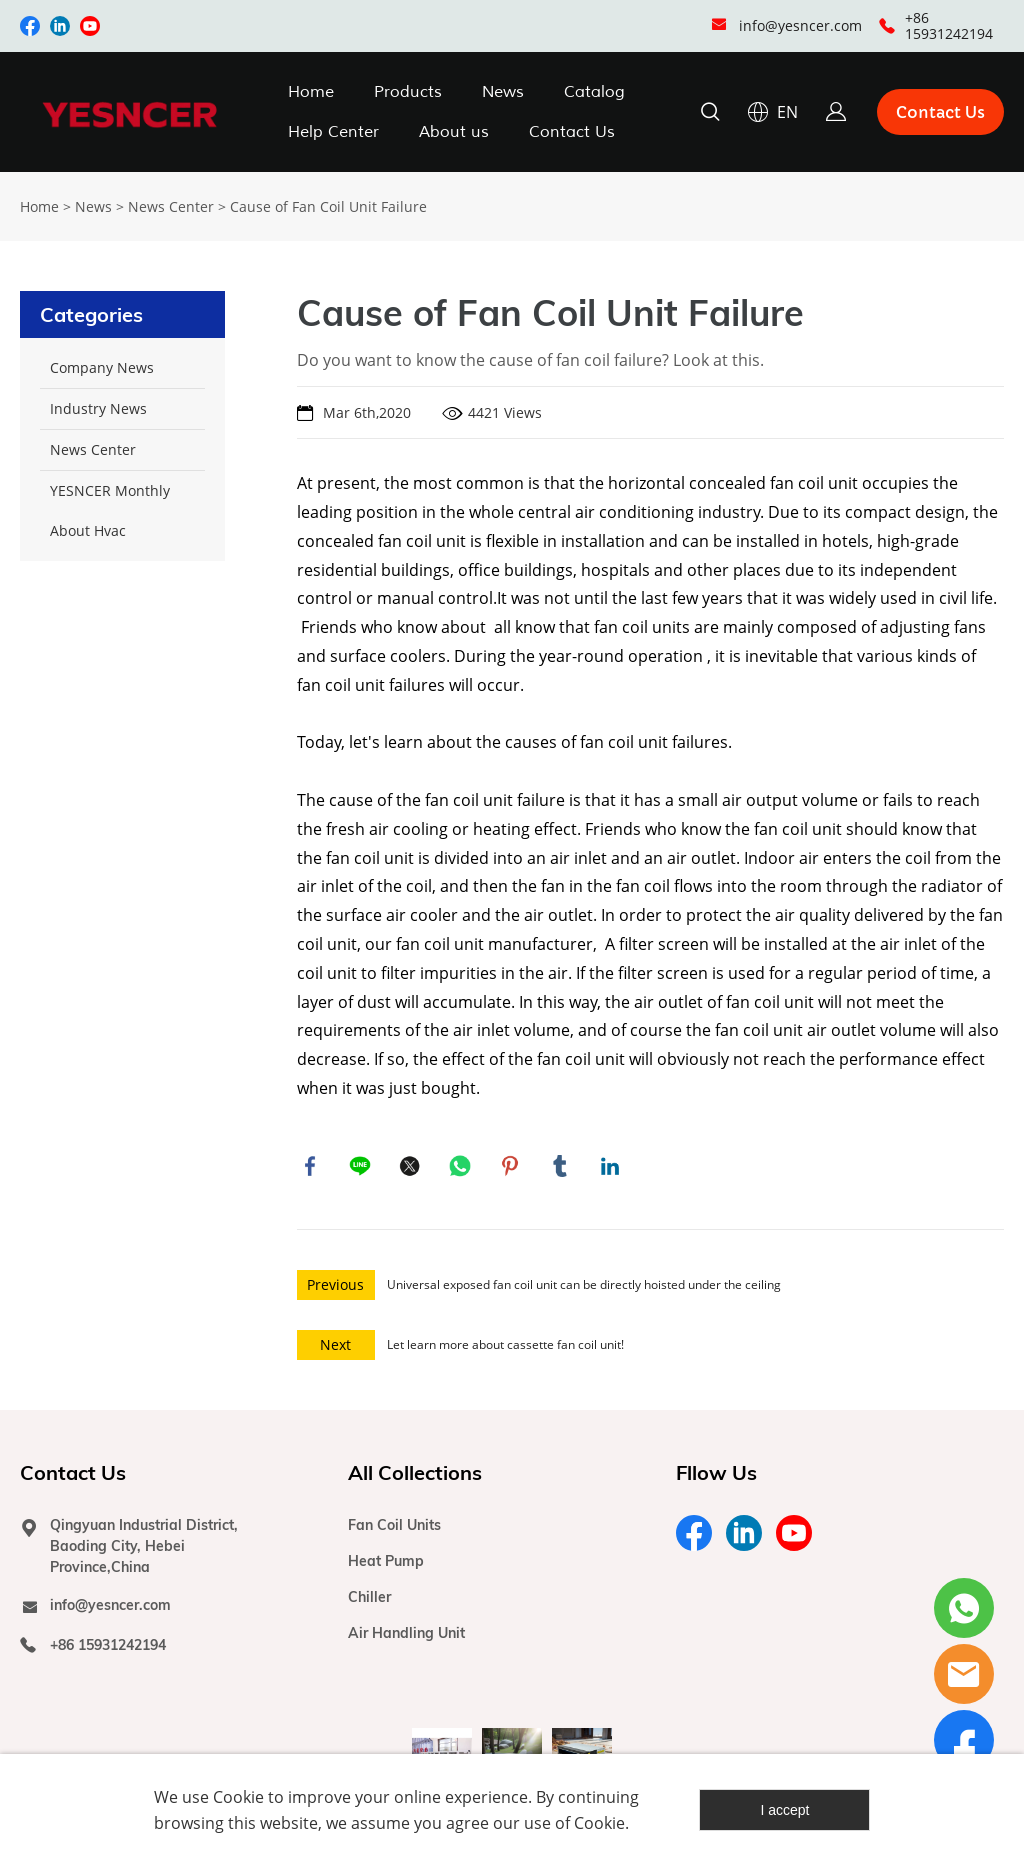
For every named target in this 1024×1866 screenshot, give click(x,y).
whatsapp (462, 1168)
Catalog (594, 92)
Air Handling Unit (406, 1637)
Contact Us (572, 132)
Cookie (238, 1797)
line (362, 1168)
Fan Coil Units (394, 1529)
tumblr (562, 1168)
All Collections (415, 1476)
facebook (312, 1168)
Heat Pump (386, 1565)
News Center (171, 206)
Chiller (369, 1601)
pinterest (512, 1168)
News (503, 92)
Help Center (333, 132)
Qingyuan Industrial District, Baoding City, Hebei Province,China (144, 1550)
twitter (412, 1168)
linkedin (612, 1168)
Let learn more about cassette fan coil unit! (505, 1348)
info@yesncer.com (800, 25)
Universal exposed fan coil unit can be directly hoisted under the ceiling (584, 1288)
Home (311, 92)
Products (408, 92)
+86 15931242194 (949, 25)
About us (454, 132)
